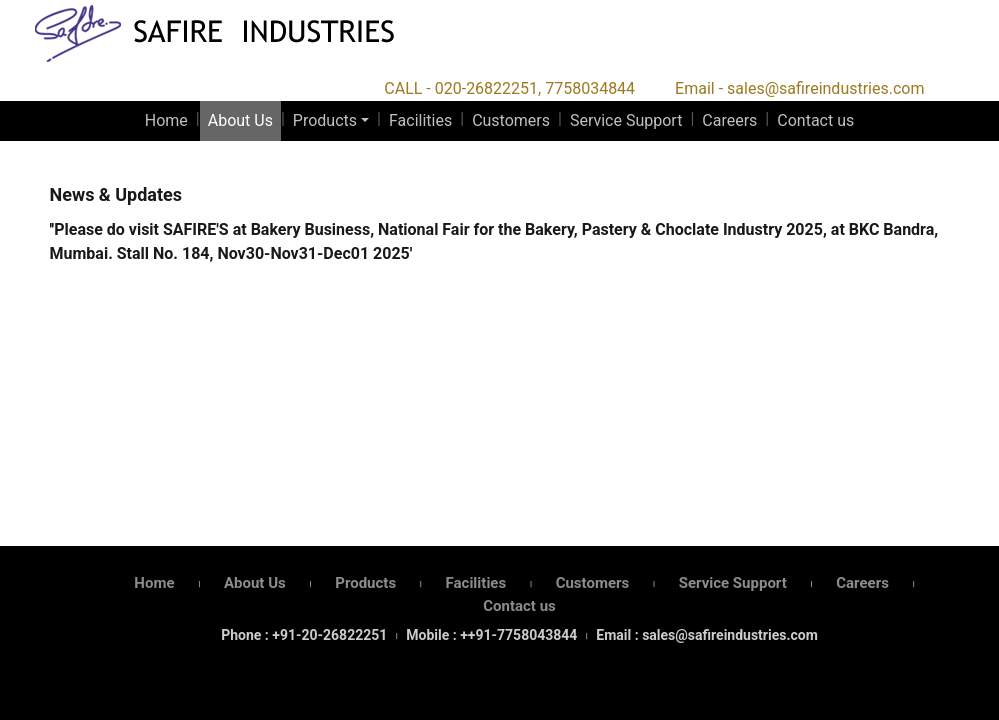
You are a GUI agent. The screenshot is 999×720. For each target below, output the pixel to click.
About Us (240, 120)
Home (166, 120)
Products (325, 120)
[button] (331, 121)
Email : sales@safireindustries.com (706, 635)
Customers (511, 120)
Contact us (815, 120)
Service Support (626, 120)
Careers (729, 120)
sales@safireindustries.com (825, 88)
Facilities (420, 120)
